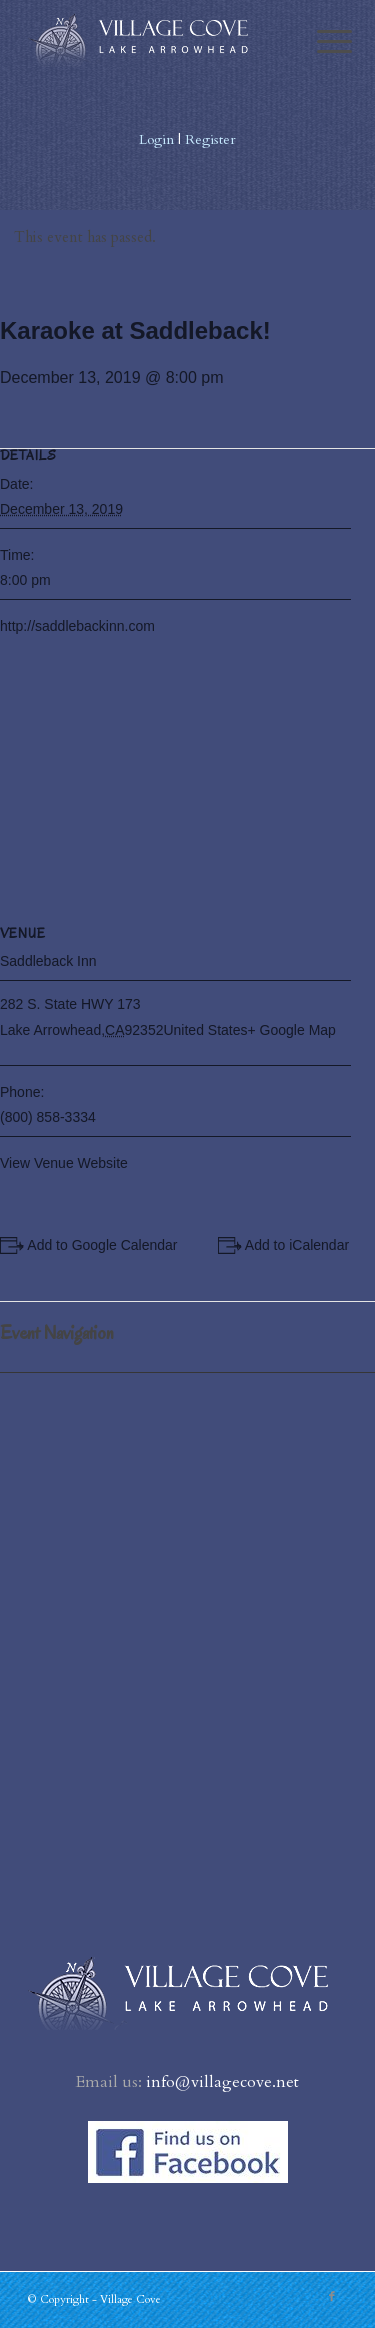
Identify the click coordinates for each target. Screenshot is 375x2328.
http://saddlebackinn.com (77, 626)
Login (156, 139)
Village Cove (130, 2299)
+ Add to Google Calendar (97, 1245)
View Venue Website (64, 1163)
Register (210, 139)
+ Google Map (292, 1030)
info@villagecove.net (222, 2082)
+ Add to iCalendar (292, 1245)
